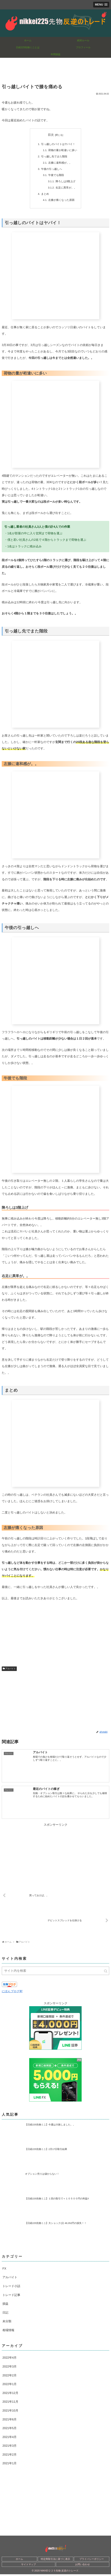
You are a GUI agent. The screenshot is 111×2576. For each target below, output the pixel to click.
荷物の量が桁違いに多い (62, 150)
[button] (106, 1973)
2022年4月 (9, 2359)
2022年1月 (9, 2386)
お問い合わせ (82, 2566)
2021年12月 (10, 2394)
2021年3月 (9, 2447)
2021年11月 (10, 2403)
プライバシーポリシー (91, 2560)
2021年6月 (9, 2421)
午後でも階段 (56, 176)
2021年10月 (10, 2412)
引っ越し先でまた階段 (54, 157)
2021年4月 (9, 2438)
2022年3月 (9, 2368)
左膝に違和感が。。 (60, 163)
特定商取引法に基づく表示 (55, 2560)
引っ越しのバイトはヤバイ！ (58, 144)
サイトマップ (28, 2566)
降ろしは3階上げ (66, 182)
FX (4, 2270)
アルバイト (10, 1670)
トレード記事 (11, 2296)
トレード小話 (11, 2288)
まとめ (45, 195)
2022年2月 (9, 2377)
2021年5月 (9, 2430)
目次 (51, 134)
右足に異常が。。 (66, 188)
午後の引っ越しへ (51, 169)
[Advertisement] (55, 70)
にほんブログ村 (12, 1993)
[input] (55, 1972)
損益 (5, 2305)
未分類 (6, 2323)
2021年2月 (9, 2456)
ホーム (19, 2560)
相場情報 (8, 2332)
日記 (5, 2314)
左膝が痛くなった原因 (61, 201)
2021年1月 (9, 2465)
